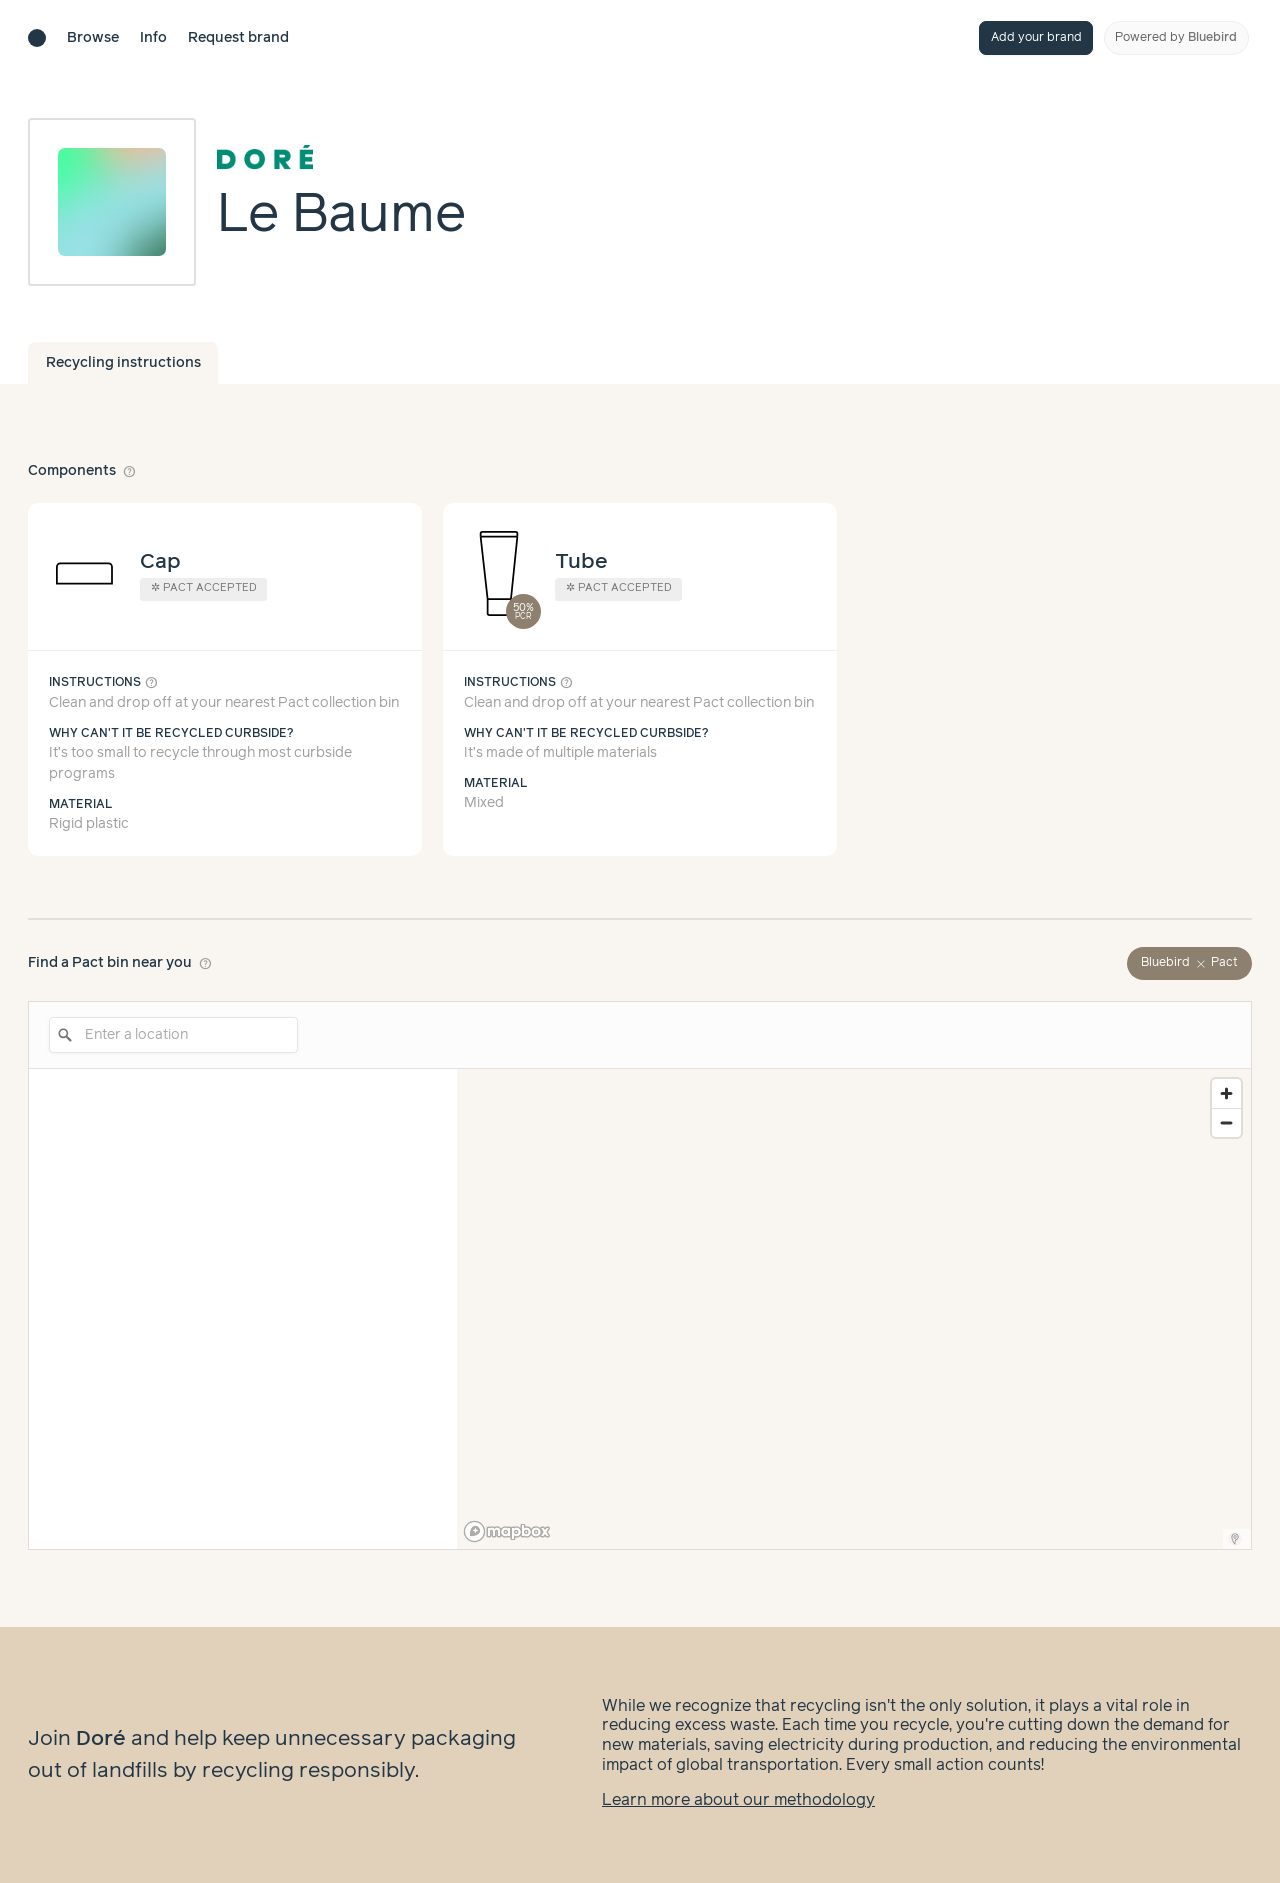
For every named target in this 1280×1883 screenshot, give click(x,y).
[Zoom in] (1226, 1093)
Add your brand (1036, 37)
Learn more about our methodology (738, 1800)
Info (153, 38)
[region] (854, 1309)
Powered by (1176, 37)
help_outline (130, 471)
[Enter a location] (173, 1035)
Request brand (238, 38)
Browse (93, 38)
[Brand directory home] (37, 38)
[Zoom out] (1226, 1122)
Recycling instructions (123, 363)
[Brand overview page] (341, 159)
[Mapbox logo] (507, 1531)
